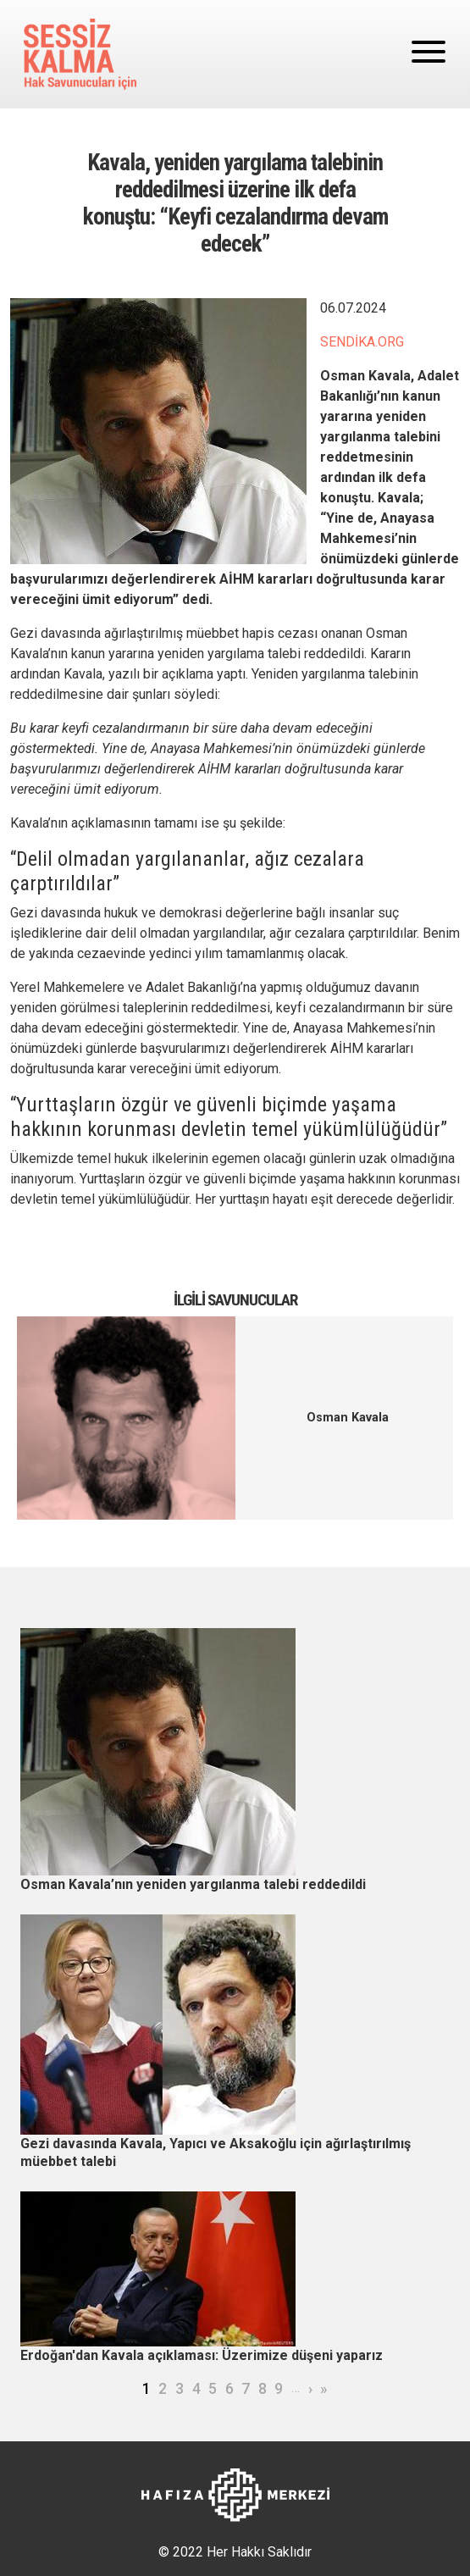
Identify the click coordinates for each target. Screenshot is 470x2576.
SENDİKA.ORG (362, 342)
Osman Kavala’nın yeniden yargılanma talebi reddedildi (193, 1884)
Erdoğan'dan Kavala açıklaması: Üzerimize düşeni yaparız (201, 2355)
